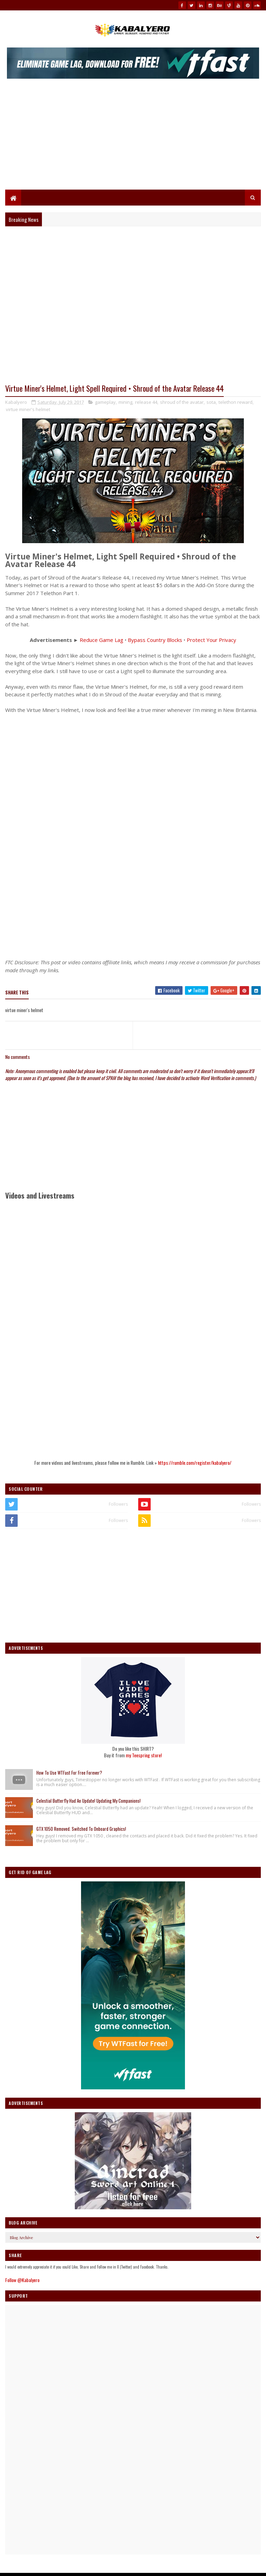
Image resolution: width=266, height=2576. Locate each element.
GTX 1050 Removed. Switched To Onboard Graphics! (81, 1829)
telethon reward (235, 403)
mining (125, 403)
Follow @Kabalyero (22, 2281)
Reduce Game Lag (101, 640)
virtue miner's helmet (28, 410)
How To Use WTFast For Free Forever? (69, 1773)
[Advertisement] (133, 138)
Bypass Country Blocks (155, 640)
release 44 (146, 403)
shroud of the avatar (182, 403)
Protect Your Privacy (211, 640)
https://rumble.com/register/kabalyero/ (194, 1463)
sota (211, 403)
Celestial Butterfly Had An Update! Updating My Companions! (88, 1801)
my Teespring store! (144, 1756)
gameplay (105, 403)
